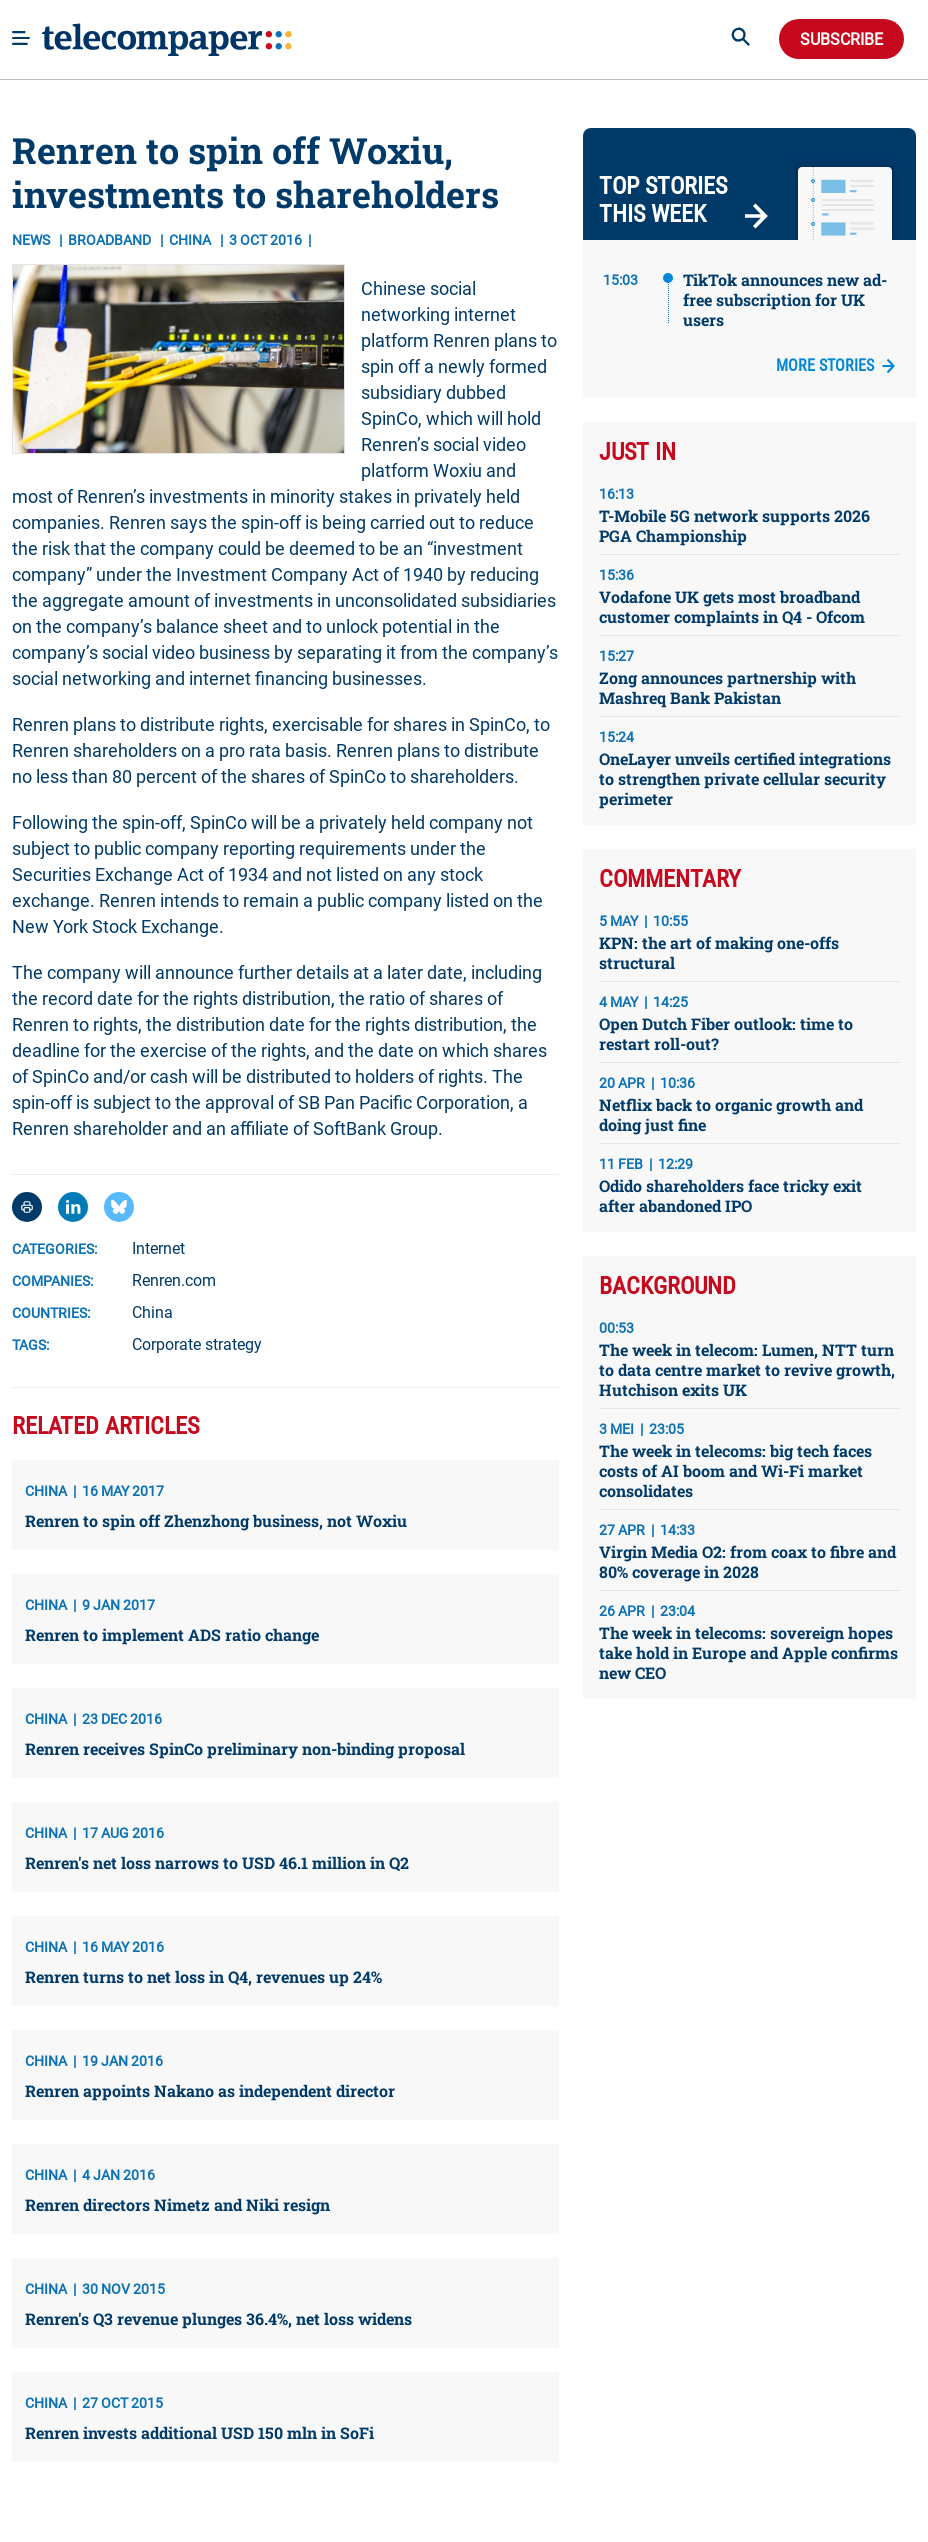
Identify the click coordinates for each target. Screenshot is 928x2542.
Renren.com (174, 1280)
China (152, 1312)
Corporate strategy (197, 1344)
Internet (158, 1248)
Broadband (111, 240)
